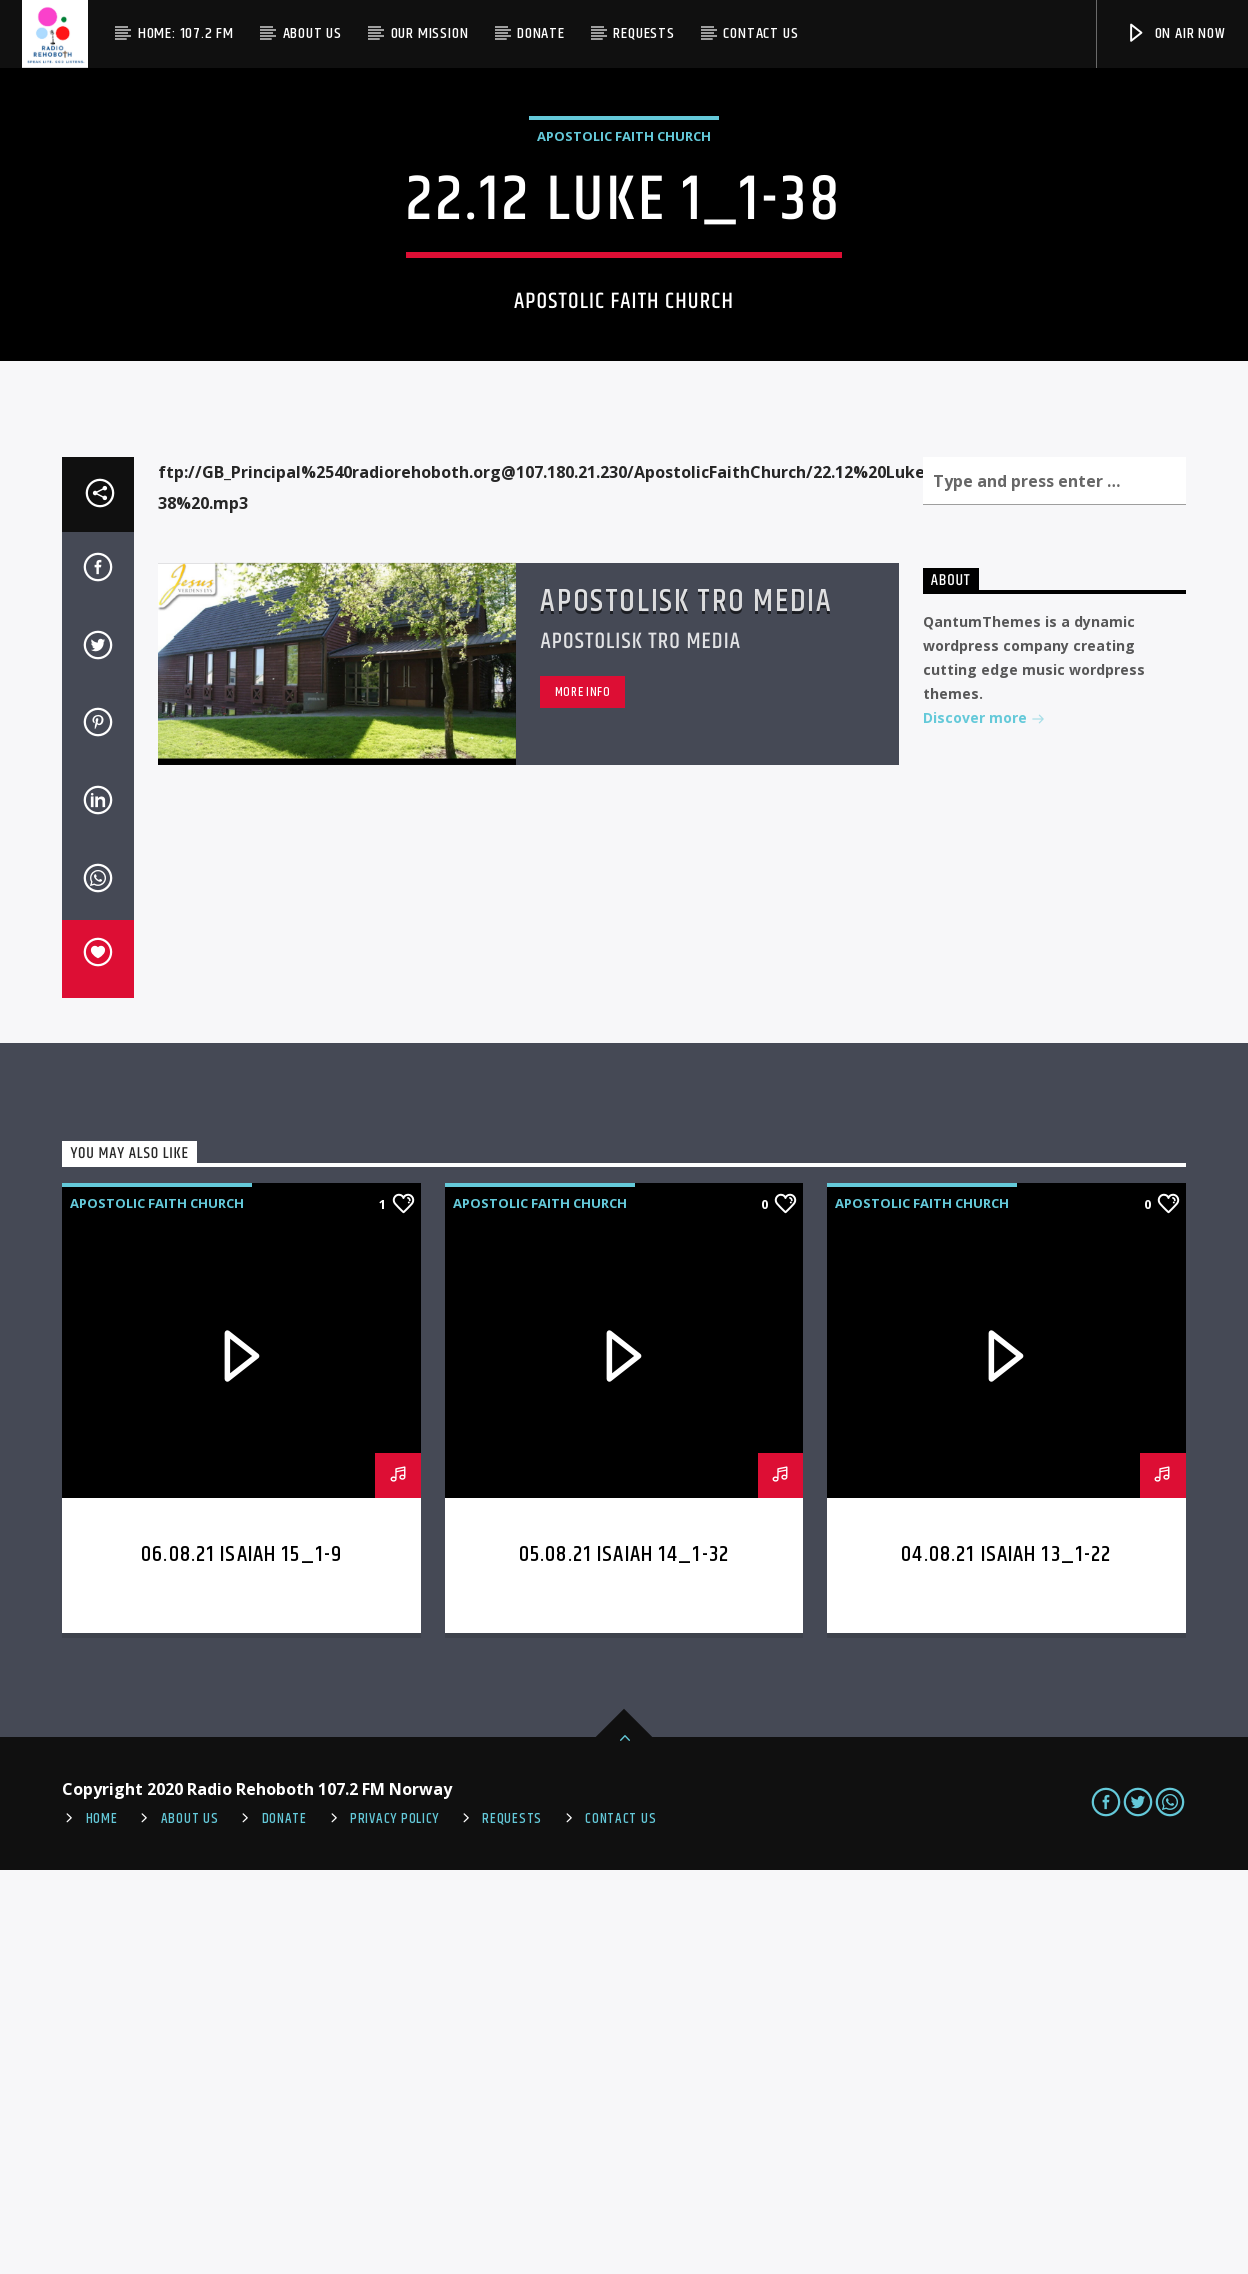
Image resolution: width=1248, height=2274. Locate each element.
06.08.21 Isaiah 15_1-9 (241, 1958)
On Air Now (1175, 33)
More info (583, 1096)
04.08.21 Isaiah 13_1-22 (1006, 1958)
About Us (312, 33)
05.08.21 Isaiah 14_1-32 (624, 1958)
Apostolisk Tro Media (686, 1005)
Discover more (984, 1123)
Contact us (760, 33)
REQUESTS (512, 2223)
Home (102, 2223)
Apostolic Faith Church (624, 338)
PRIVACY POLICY (394, 2223)
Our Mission (430, 33)
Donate (541, 33)
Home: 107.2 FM (186, 33)
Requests (643, 33)
